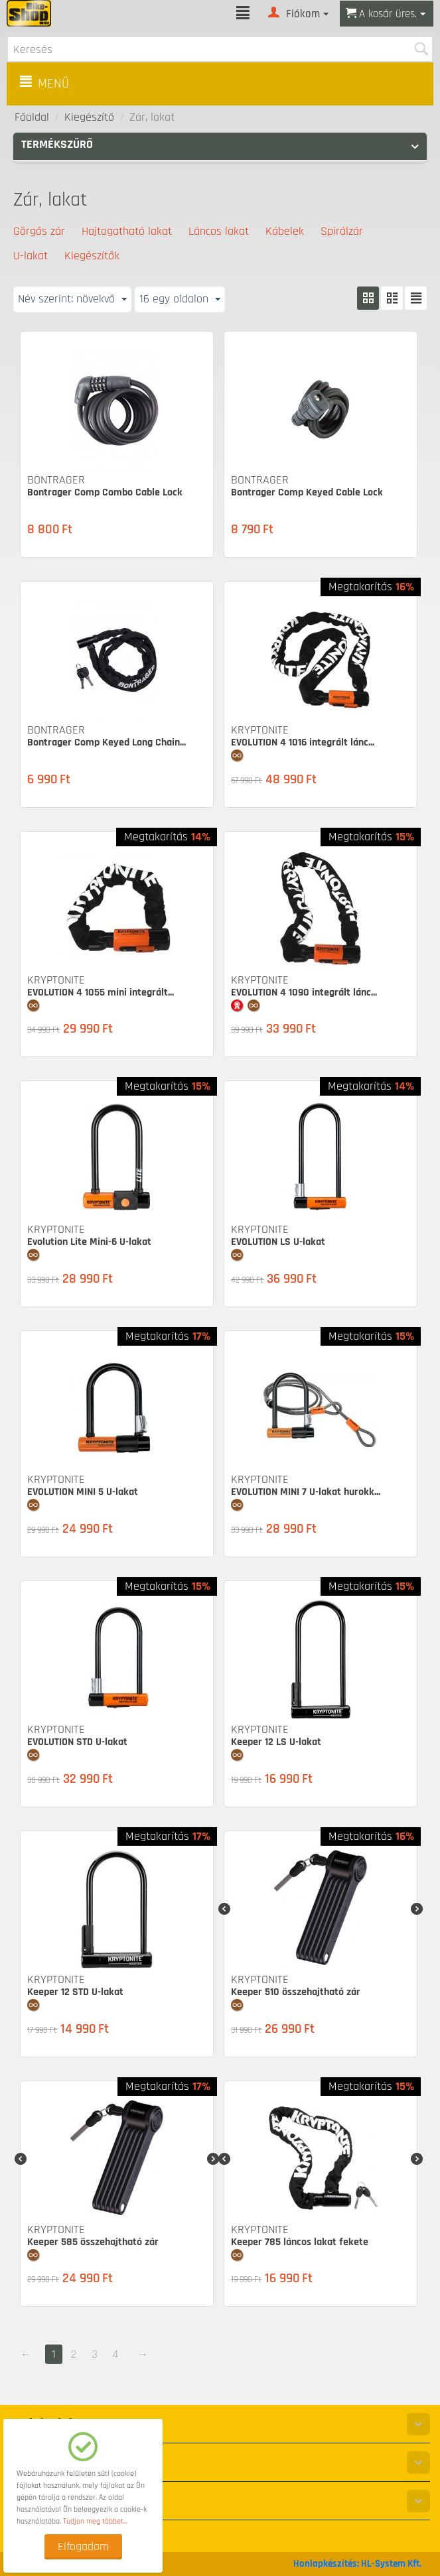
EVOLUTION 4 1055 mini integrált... (100, 992)
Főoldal (32, 117)
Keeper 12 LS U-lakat (276, 1742)
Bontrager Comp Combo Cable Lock (105, 492)
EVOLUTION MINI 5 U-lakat (82, 1492)
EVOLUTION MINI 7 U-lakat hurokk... (305, 1492)
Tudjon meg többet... (95, 2521)
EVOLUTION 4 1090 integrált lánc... (304, 992)
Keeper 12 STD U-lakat (75, 1992)
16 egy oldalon (179, 298)
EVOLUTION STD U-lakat (77, 1742)
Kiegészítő (89, 117)
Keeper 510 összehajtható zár (295, 1992)
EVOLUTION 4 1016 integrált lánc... (302, 742)
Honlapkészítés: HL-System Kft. (357, 2563)
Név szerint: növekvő (72, 298)
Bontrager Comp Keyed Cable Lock (307, 492)
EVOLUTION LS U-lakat (278, 1242)
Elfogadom (83, 2546)
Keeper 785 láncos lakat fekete (299, 2242)
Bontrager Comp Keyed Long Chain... (106, 742)
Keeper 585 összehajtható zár (93, 2242)
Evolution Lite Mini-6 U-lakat (89, 1242)
